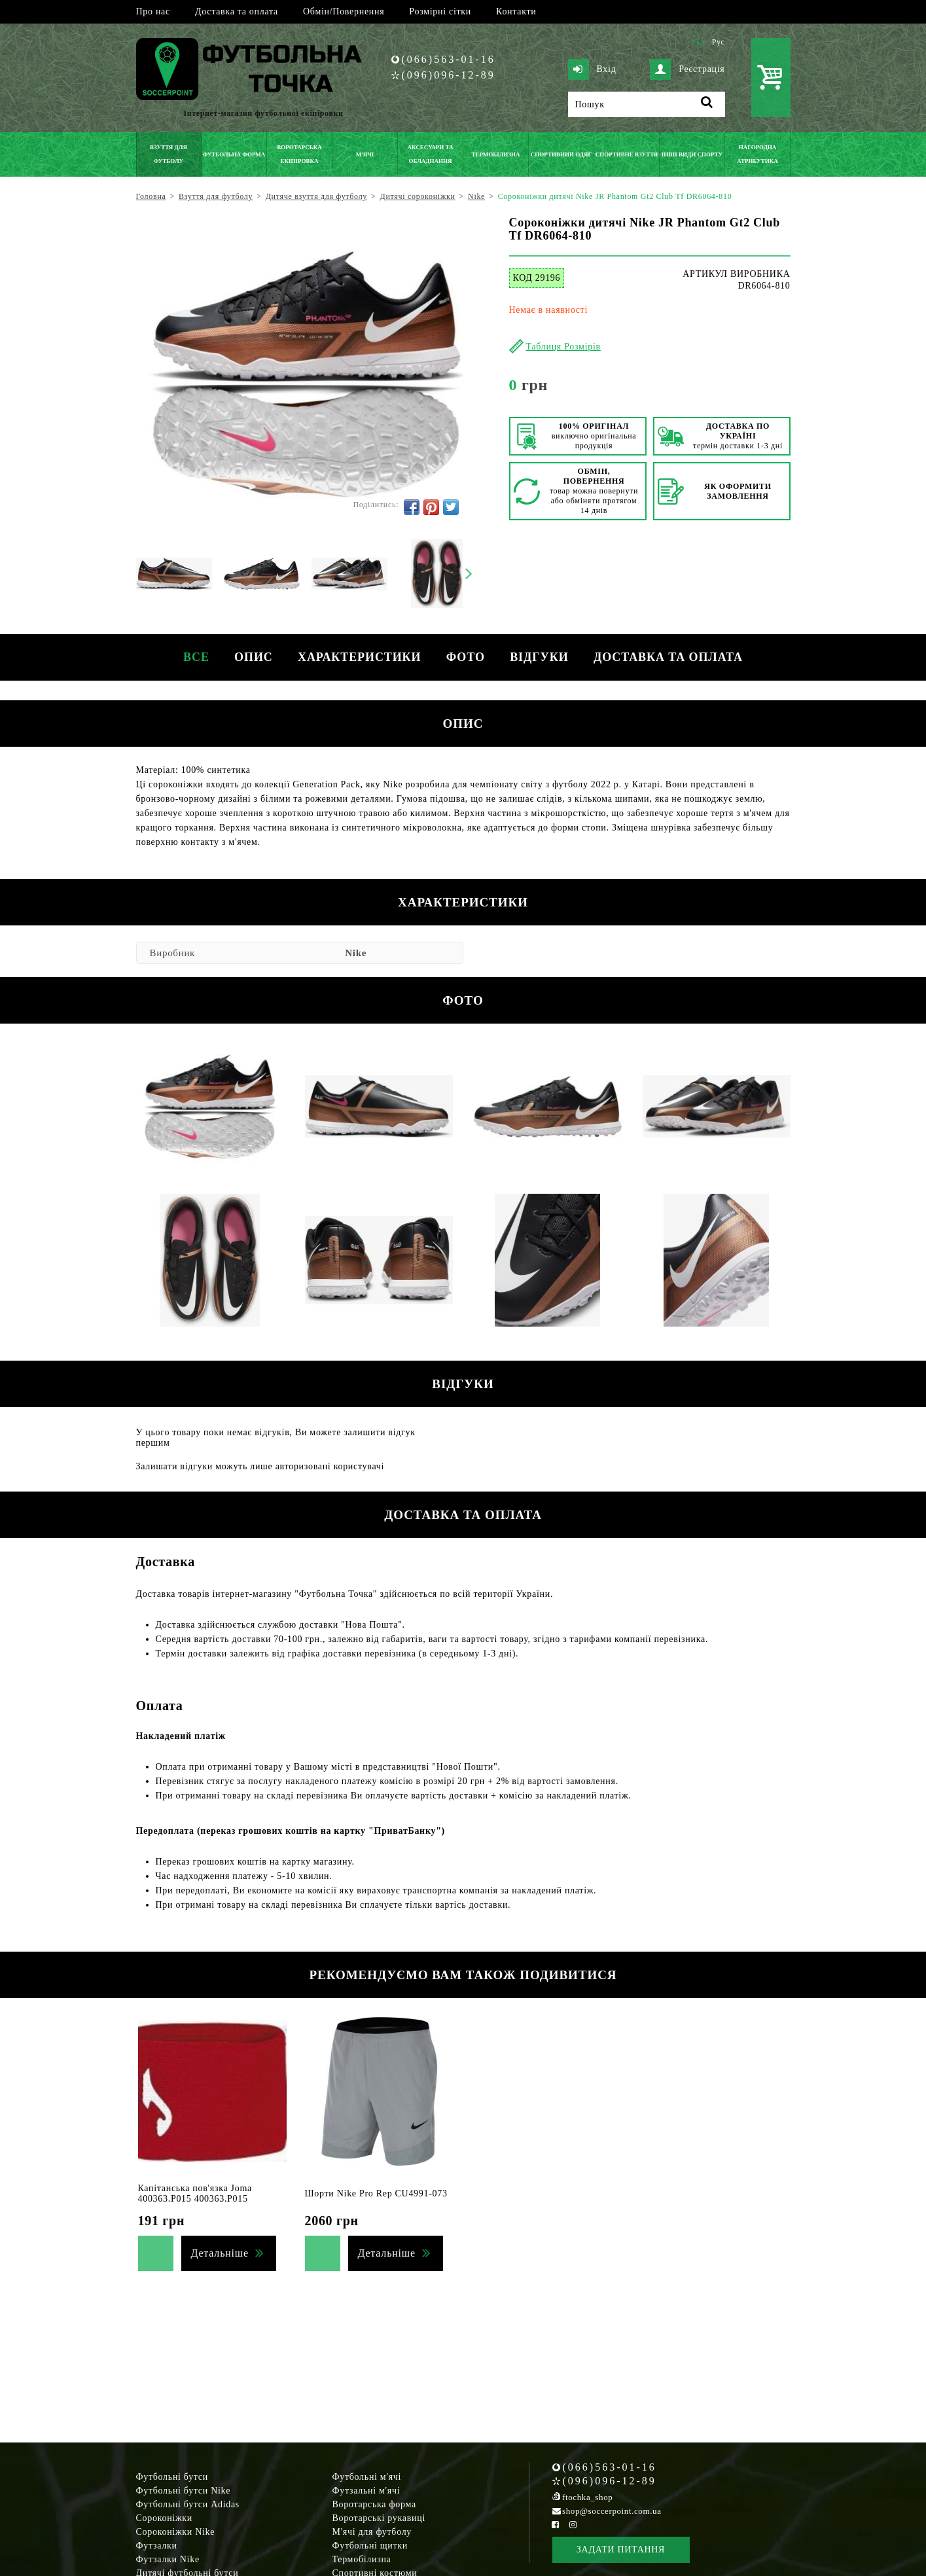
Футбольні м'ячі (367, 2477)
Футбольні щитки (370, 2545)
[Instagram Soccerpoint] (573, 2525)
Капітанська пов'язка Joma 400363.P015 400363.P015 (195, 2193)
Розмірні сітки (440, 11)
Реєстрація (687, 69)
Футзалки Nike (168, 2559)
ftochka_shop (587, 2497)
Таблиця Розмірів (563, 346)
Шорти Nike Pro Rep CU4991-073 (376, 2193)
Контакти (516, 11)
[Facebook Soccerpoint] (555, 2525)
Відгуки (541, 657)
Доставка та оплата (236, 11)
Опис (252, 657)
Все (194, 657)
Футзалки (156, 2545)
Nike (355, 953)
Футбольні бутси (172, 2477)
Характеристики (358, 657)
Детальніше (220, 2253)
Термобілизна (361, 2559)
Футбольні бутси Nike (183, 2491)
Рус (718, 41)
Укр (698, 41)
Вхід (592, 69)
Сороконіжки (164, 2518)
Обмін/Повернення (343, 11)
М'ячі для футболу (372, 2532)
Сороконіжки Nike (175, 2532)
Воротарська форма (374, 2504)
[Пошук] (646, 104)
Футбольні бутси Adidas (188, 2504)
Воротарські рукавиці (379, 2518)
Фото (466, 657)
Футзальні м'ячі (366, 2491)
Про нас (153, 11)
